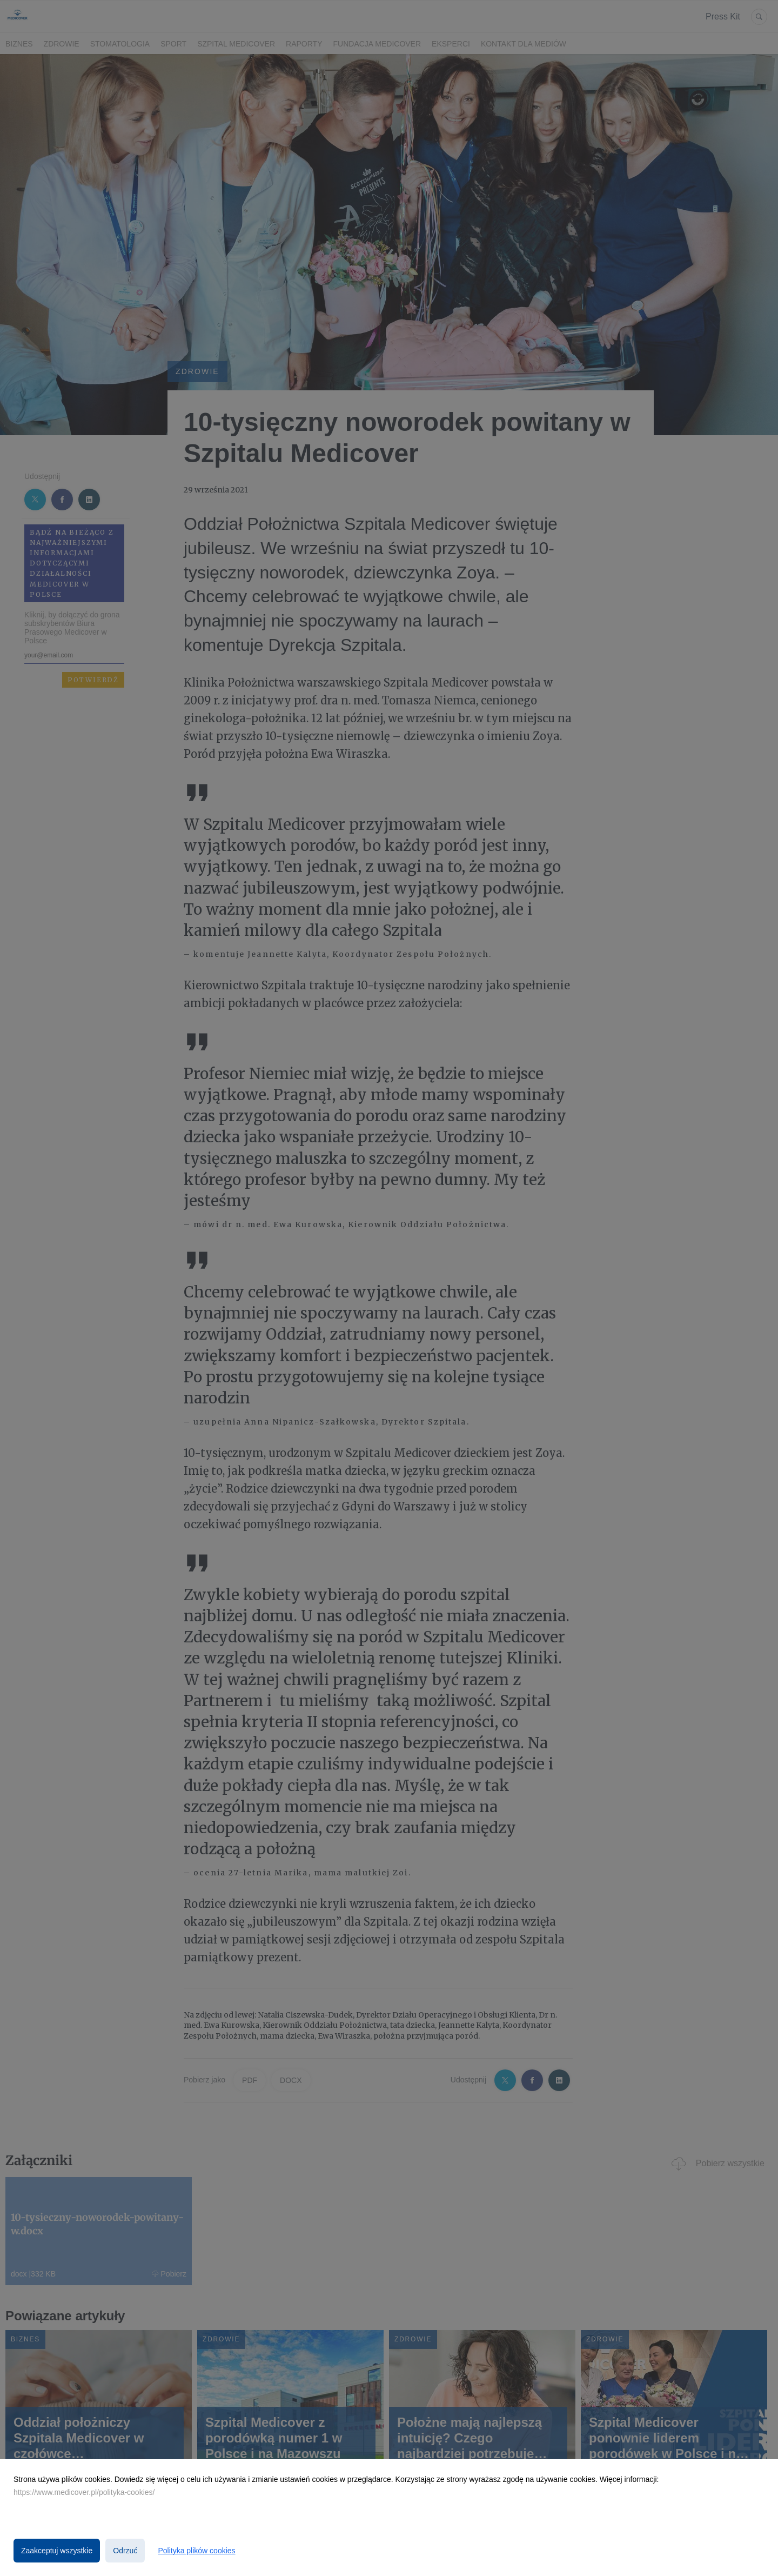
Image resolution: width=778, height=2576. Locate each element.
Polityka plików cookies (196, 2550)
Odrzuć (125, 2550)
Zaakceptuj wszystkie (56, 2550)
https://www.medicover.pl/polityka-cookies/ (84, 2492)
